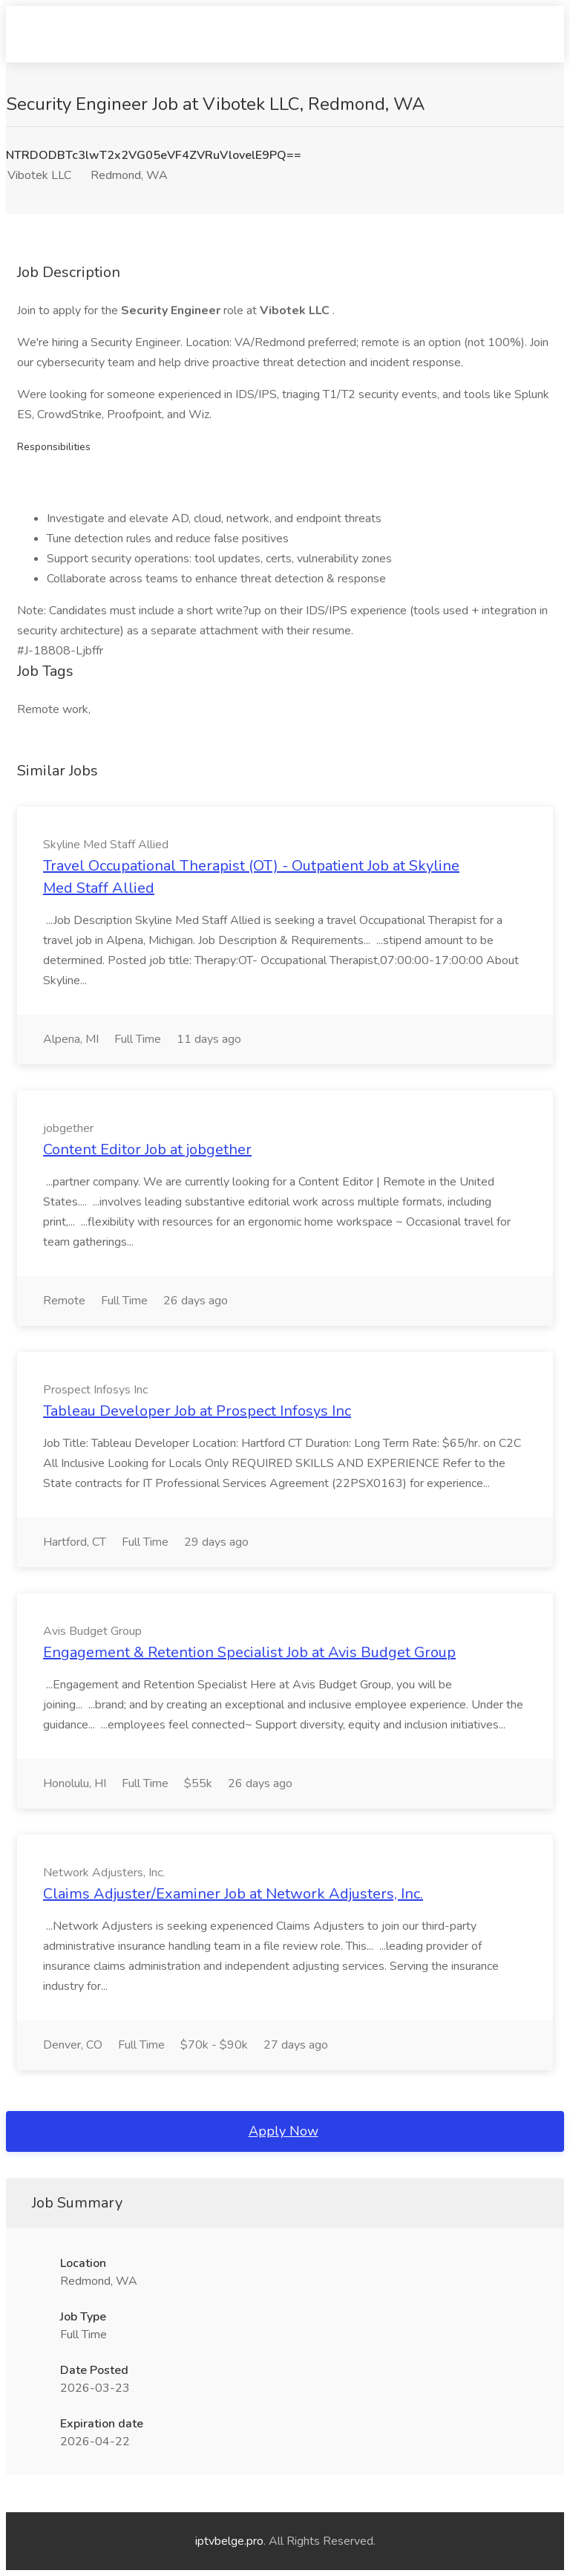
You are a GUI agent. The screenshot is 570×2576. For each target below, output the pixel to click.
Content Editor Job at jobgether (147, 1149)
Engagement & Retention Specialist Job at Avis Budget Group (249, 1652)
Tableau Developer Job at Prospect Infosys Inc (197, 1411)
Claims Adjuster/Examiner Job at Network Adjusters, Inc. (233, 1894)
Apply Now (283, 2131)
